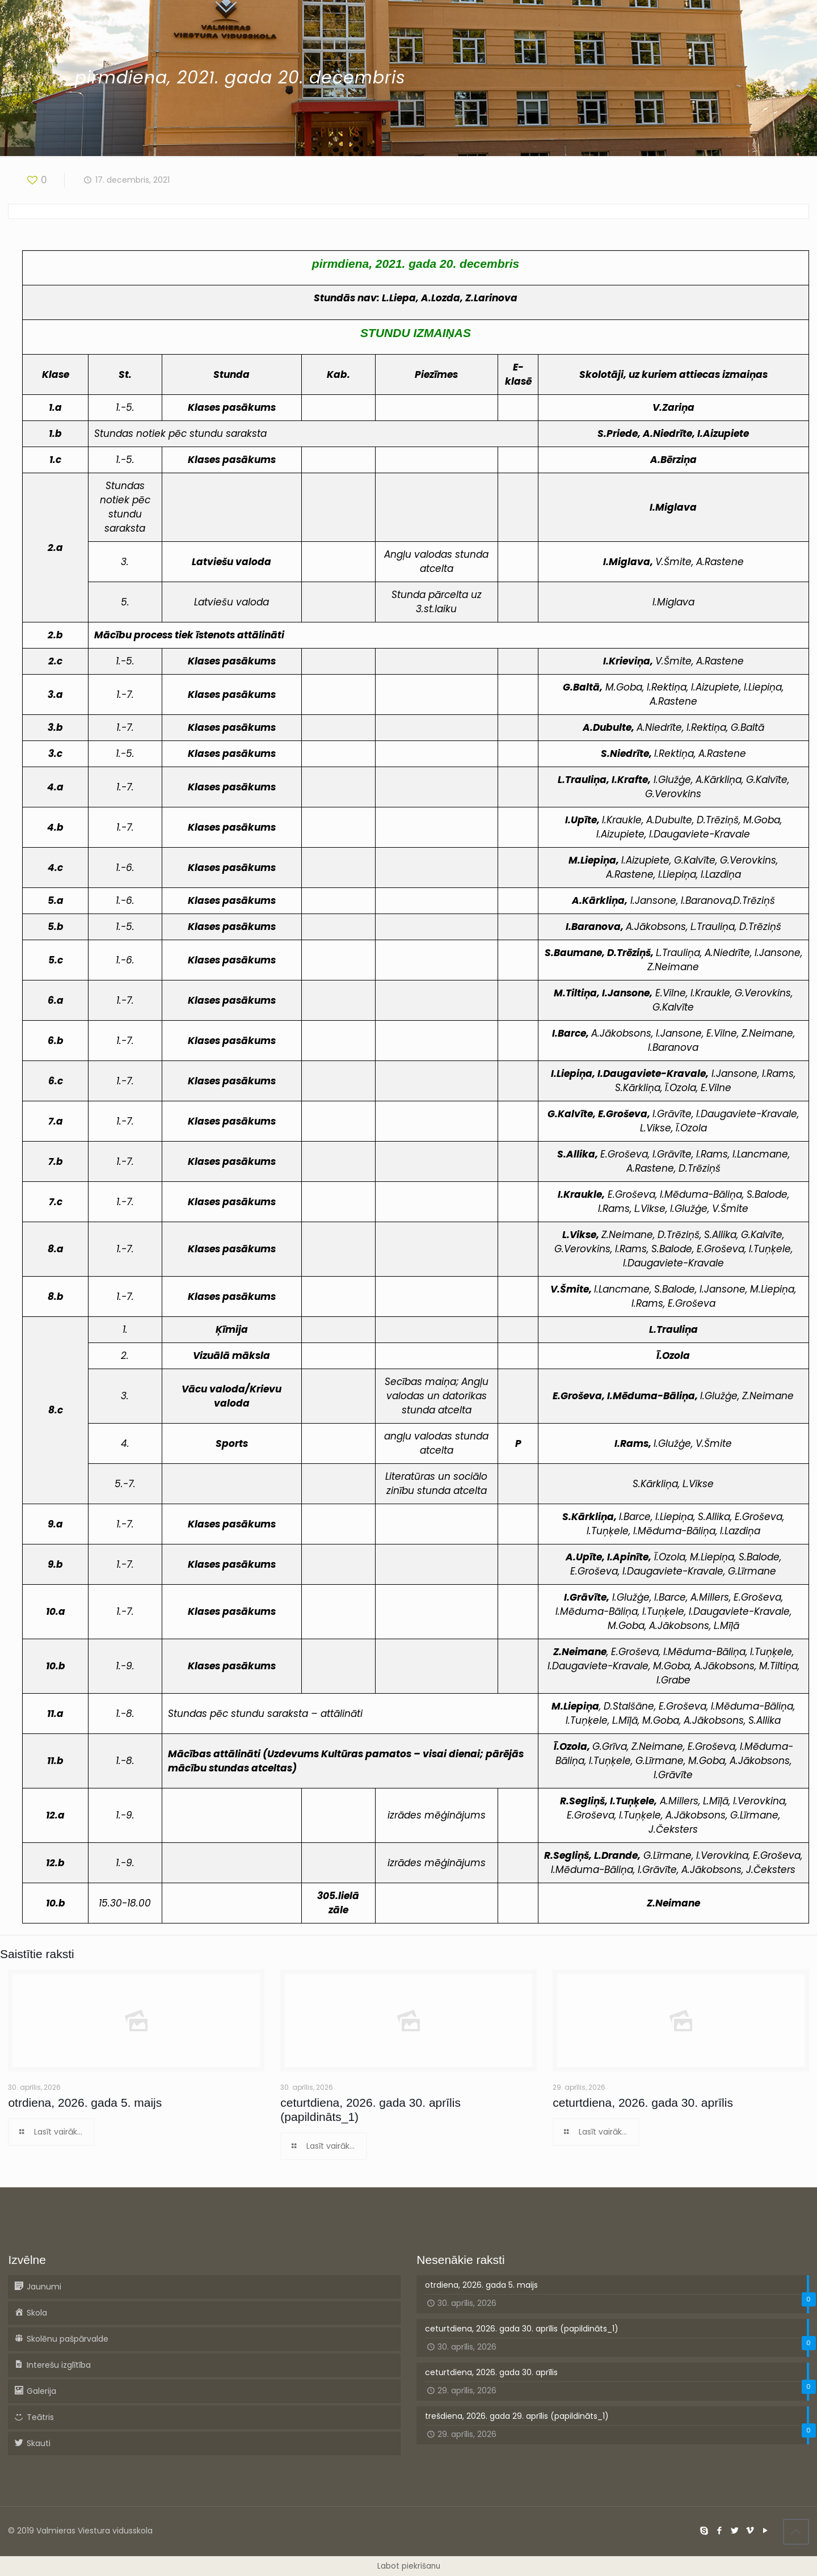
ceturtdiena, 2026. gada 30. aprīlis (643, 2102)
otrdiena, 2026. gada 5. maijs (85, 2102)
